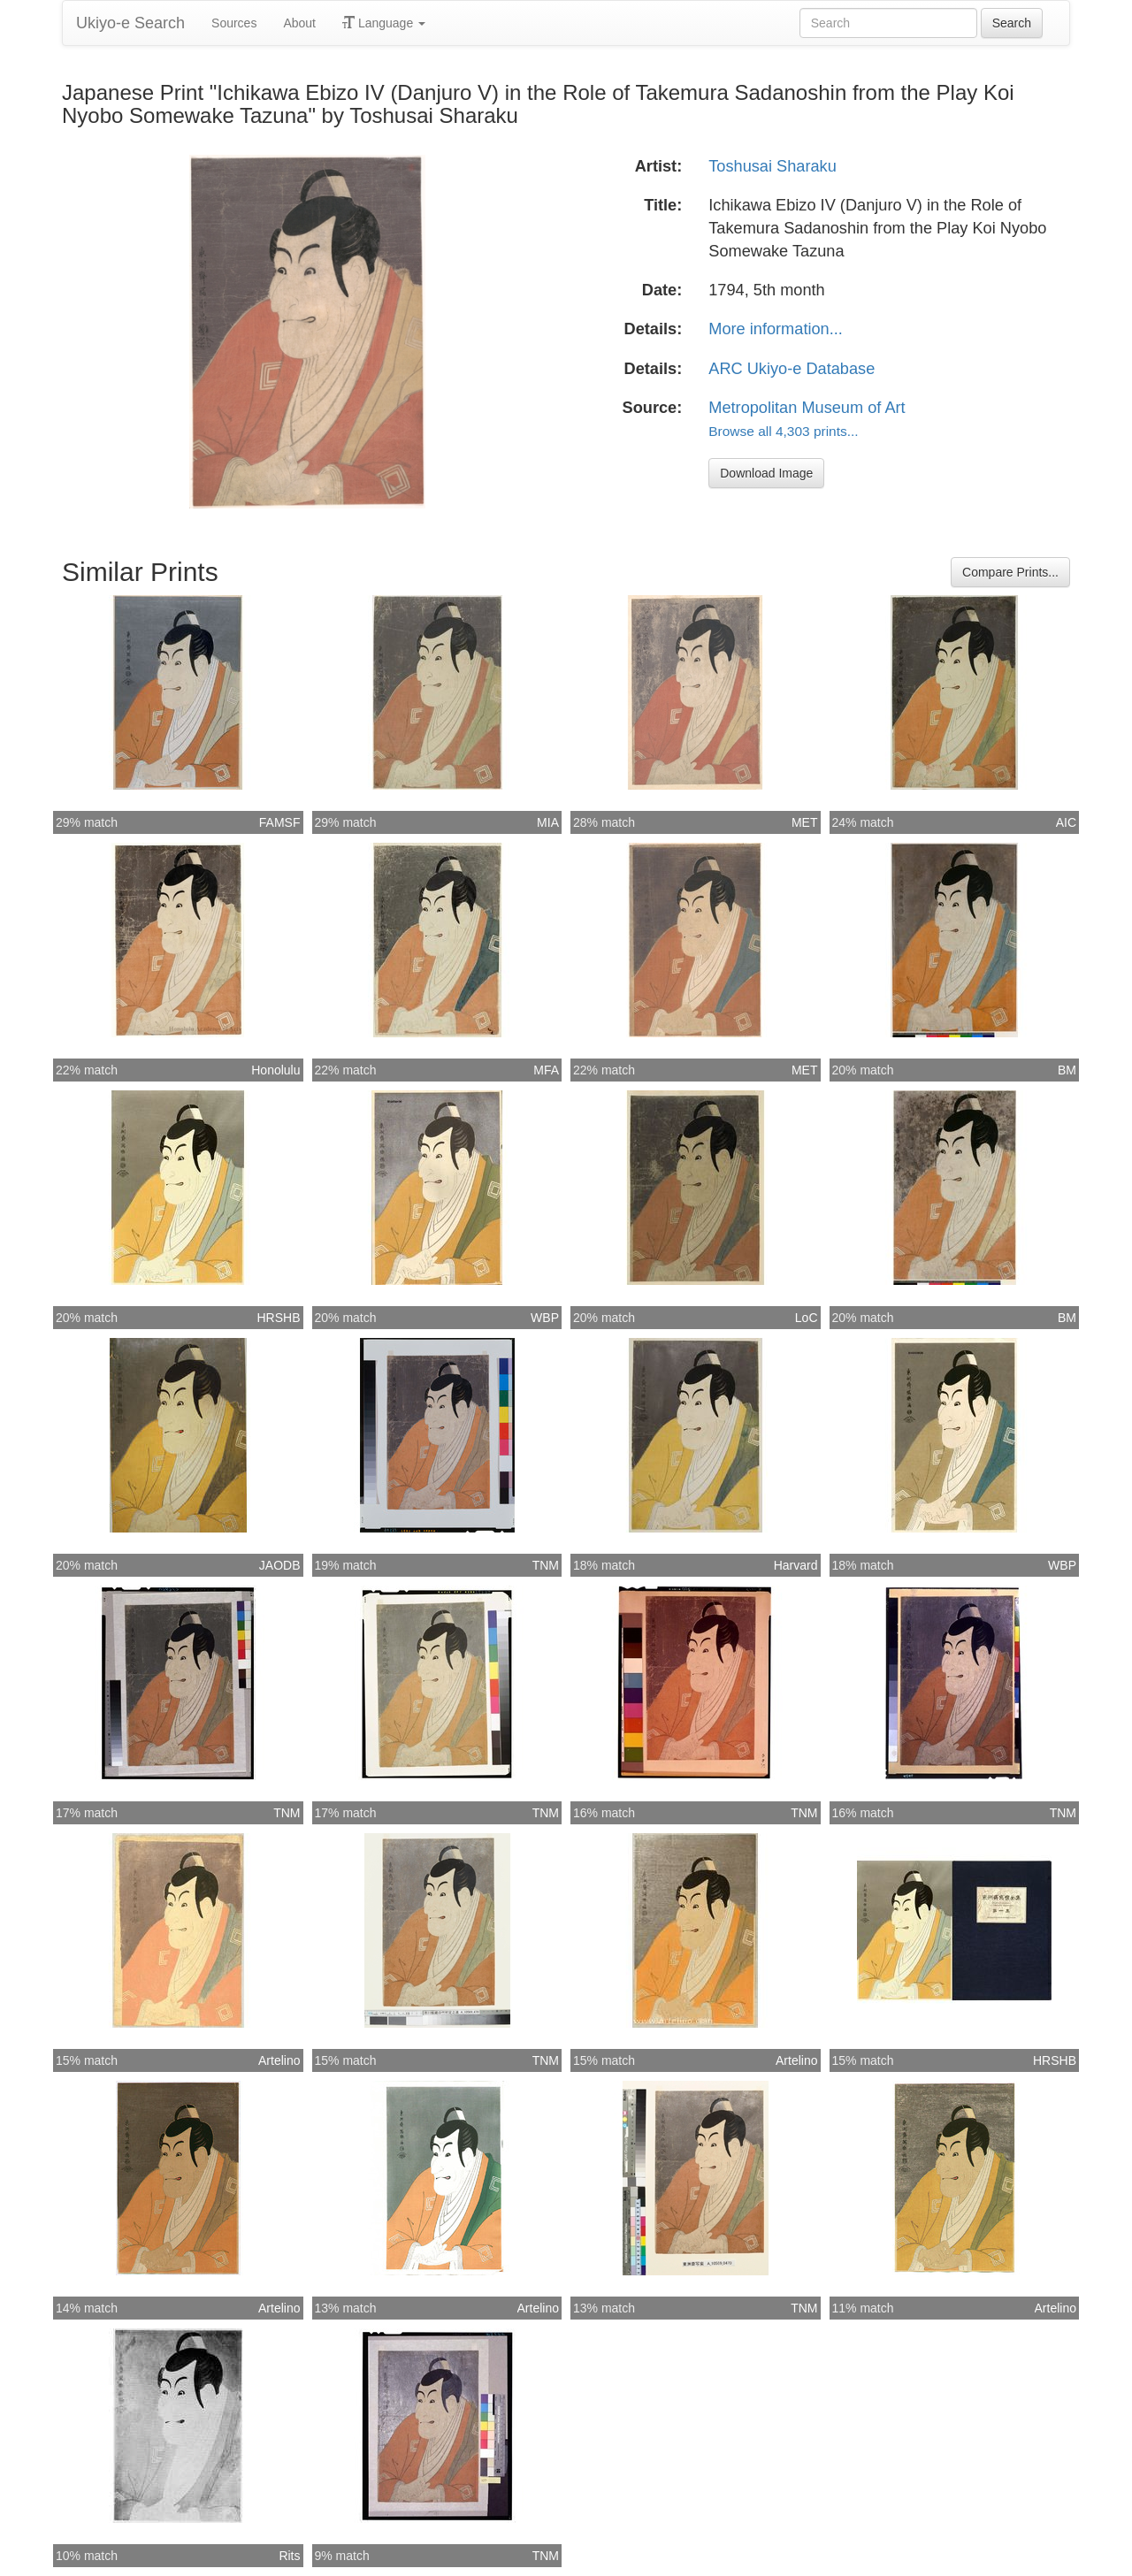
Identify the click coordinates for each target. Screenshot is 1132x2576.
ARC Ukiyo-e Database (791, 369)
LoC (806, 1318)
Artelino (279, 2060)
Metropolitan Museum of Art (806, 408)
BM (1067, 1070)
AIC (1066, 822)
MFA (546, 1070)
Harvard (796, 1565)
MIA (548, 822)
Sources (233, 23)
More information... (775, 329)
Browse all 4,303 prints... (783, 431)
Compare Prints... (1010, 572)
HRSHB (278, 1318)
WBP (545, 1318)
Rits (289, 2556)
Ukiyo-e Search (130, 23)
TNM (545, 1565)
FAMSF (280, 822)
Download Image (766, 473)
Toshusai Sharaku (772, 166)
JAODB (280, 1565)
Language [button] (383, 23)
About (299, 23)
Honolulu (275, 1070)
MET (805, 822)
